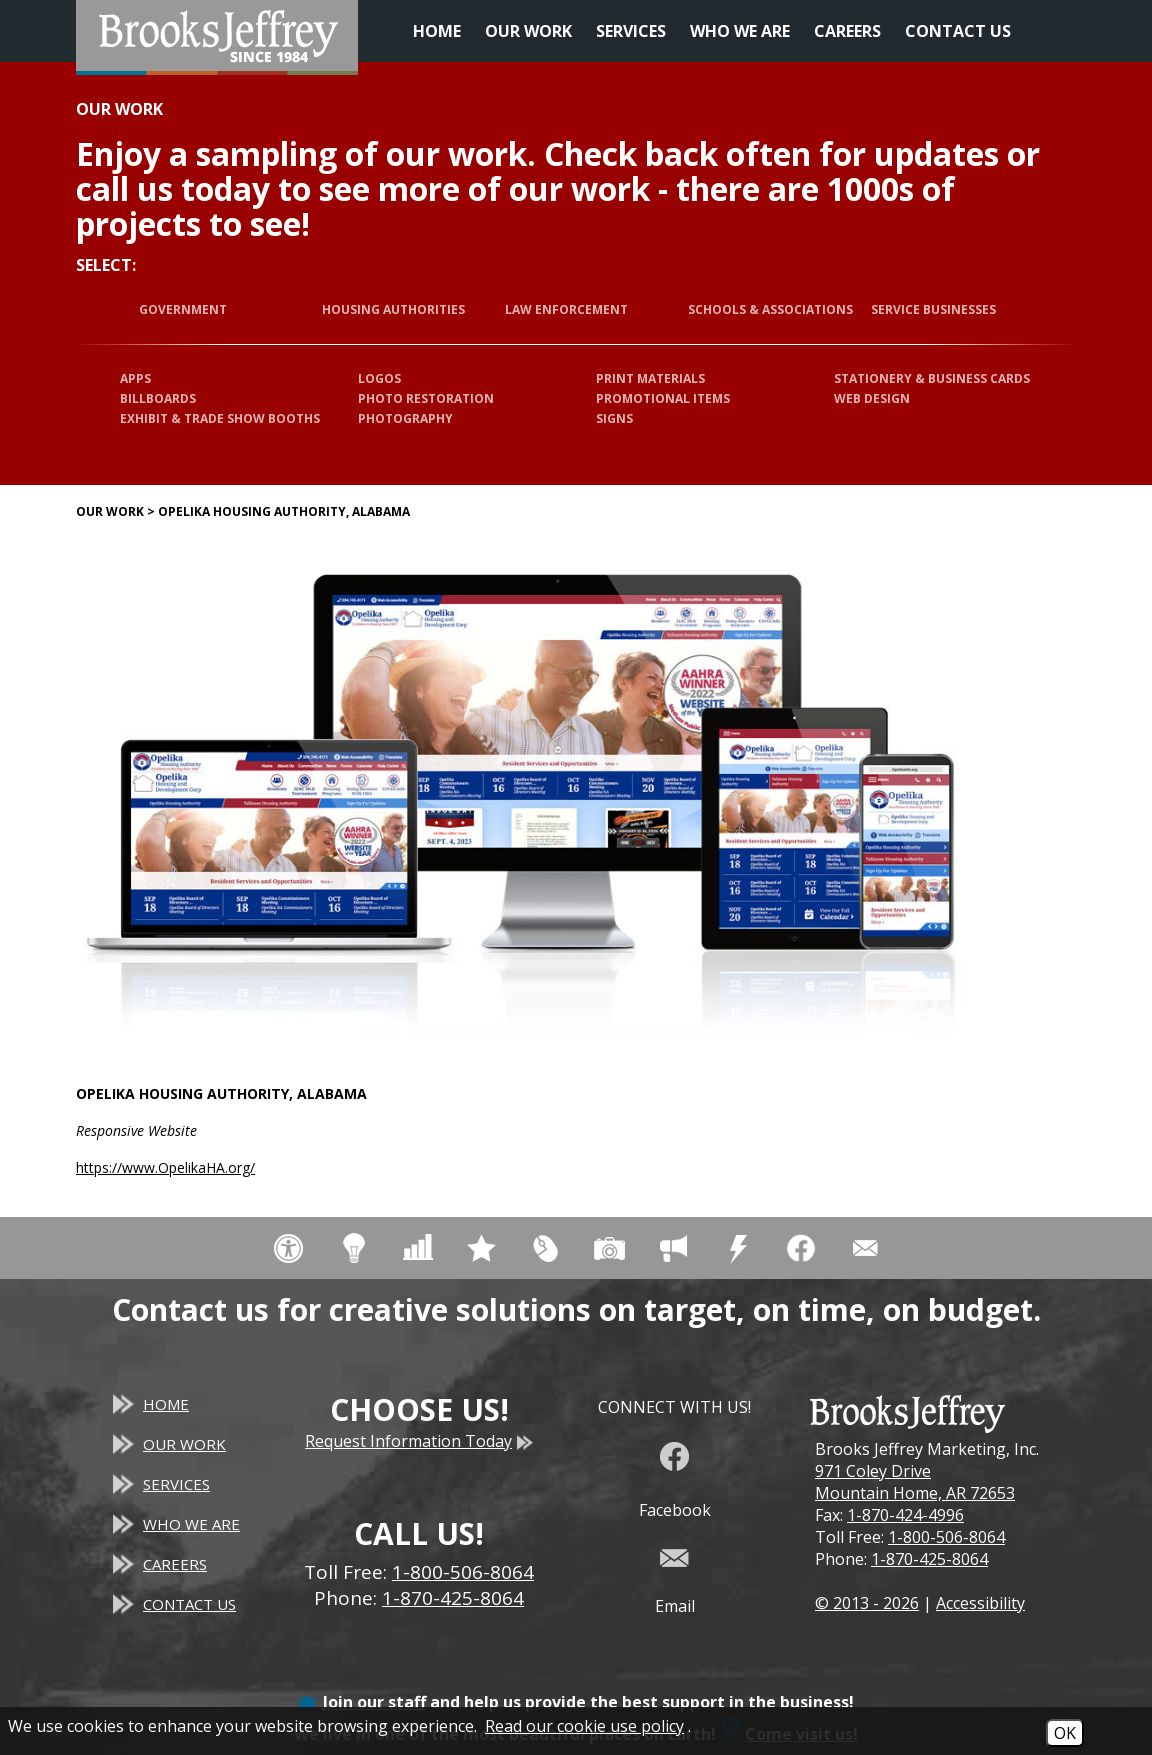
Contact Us (958, 31)
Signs (614, 418)
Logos (379, 378)
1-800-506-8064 (946, 1537)
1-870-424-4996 (905, 1515)
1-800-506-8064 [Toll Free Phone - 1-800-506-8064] (463, 1572)
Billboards (158, 398)
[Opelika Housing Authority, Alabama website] (526, 801)
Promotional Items (663, 398)
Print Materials (650, 378)
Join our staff (374, 1702)
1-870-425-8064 (929, 1559)
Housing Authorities (393, 309)
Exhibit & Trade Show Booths (220, 418)
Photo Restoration (426, 398)
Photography (405, 418)
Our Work (528, 31)
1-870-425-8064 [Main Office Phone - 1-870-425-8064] (453, 1598)
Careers (847, 31)
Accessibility (980, 1603)
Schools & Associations (770, 309)
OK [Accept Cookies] (1065, 1733)
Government (183, 309)
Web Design (872, 398)
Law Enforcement (566, 309)
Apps (135, 378)
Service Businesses (933, 309)
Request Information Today (419, 1441)
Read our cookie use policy (584, 1726)
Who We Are (740, 31)
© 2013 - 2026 (867, 1603)
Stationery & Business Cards (932, 378)
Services (631, 31)
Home (437, 31)
